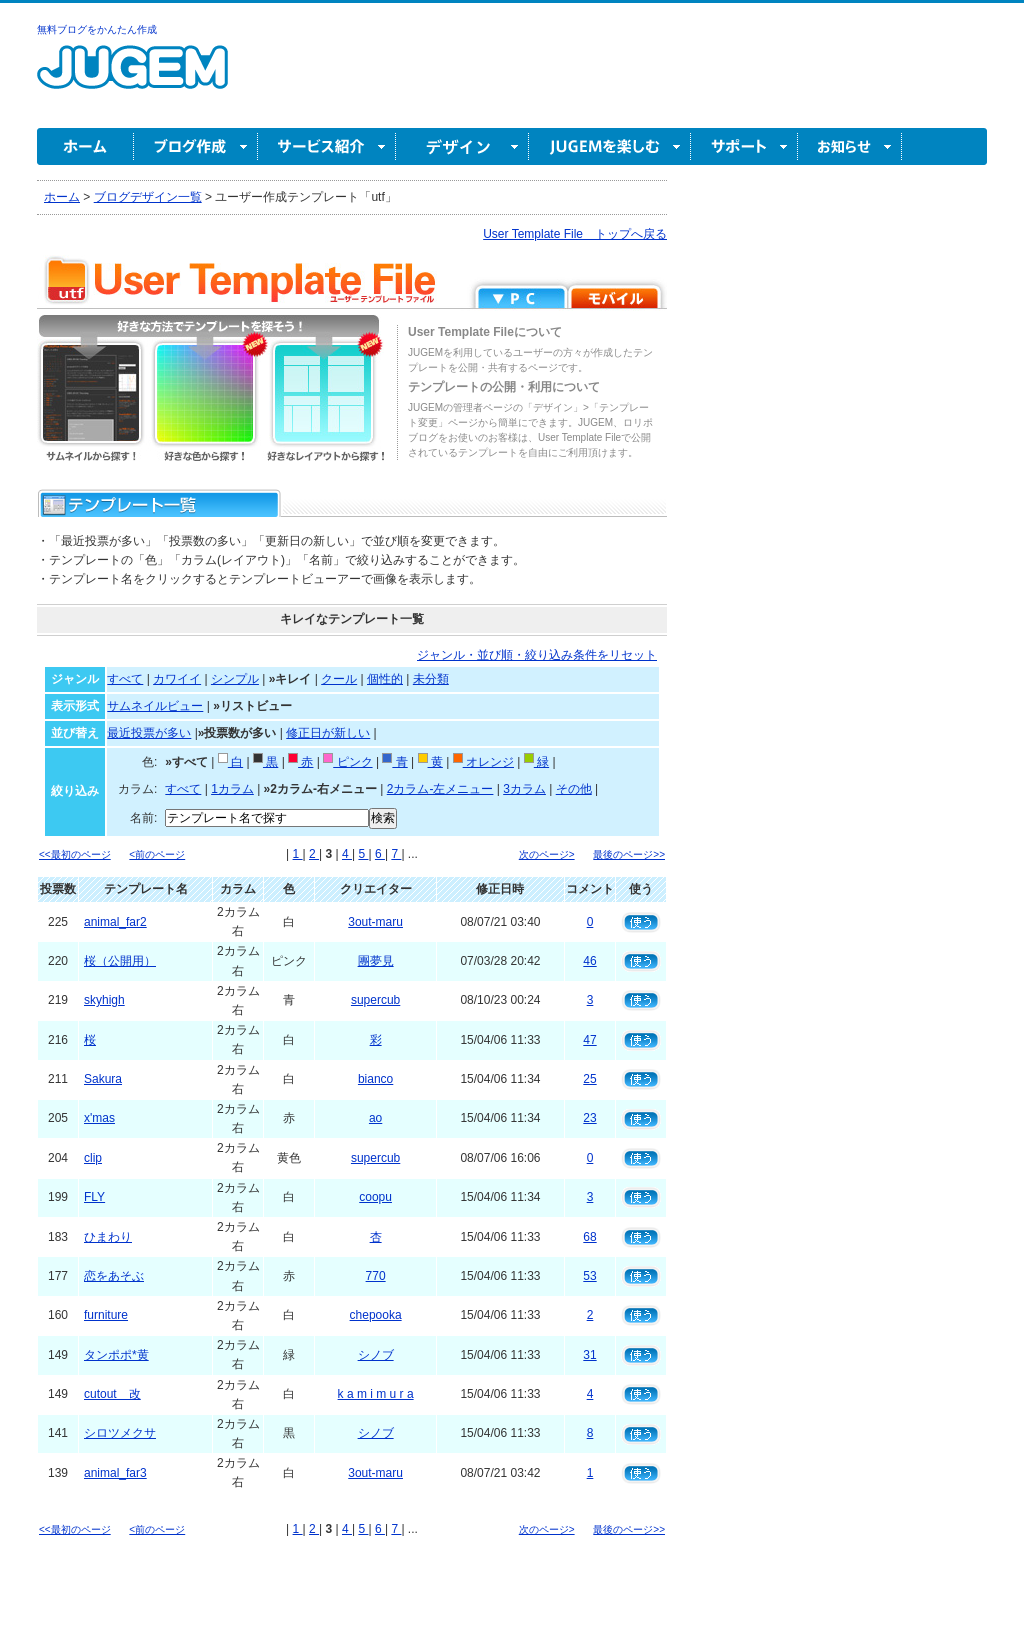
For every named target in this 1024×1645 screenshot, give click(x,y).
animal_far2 (115, 922)
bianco (375, 1079)
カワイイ (177, 679)
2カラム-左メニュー (440, 789)
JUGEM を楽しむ (610, 146)
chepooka (376, 1315)
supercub (375, 1000)
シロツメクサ (120, 1433)
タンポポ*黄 (116, 1355)
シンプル (235, 679)
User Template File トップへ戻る (575, 234)
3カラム (524, 789)
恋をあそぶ (114, 1276)
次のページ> (547, 854)
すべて (125, 679)
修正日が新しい (328, 733)
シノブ (376, 1355)
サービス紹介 (327, 146)
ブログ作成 (196, 146)
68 (589, 1237)
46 (589, 961)
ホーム (85, 146)
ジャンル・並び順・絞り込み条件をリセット (537, 655)
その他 (574, 789)
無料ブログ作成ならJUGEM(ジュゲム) (132, 78)
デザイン (462, 146)
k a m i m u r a (376, 1394)
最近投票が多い (149, 733)
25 (589, 1079)
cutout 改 (112, 1394)
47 (589, 1040)
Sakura (103, 1079)
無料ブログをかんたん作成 (97, 29)
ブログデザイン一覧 (148, 197)
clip (93, 1158)
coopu (375, 1197)
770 (376, 1276)
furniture (106, 1315)
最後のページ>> (629, 854)
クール (339, 679)
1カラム (232, 789)
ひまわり (108, 1237)
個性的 (385, 679)
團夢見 (376, 961)
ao (375, 1118)
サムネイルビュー (155, 706)
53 (589, 1276)
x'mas (99, 1118)
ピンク (347, 762)
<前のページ (157, 854)
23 (589, 1118)
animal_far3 (115, 1473)
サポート (744, 146)
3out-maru (375, 922)
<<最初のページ (75, 854)
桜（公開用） (120, 961)
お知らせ (850, 146)
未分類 (431, 679)
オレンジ (483, 762)
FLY (94, 1197)
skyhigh (104, 1000)
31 (589, 1355)
